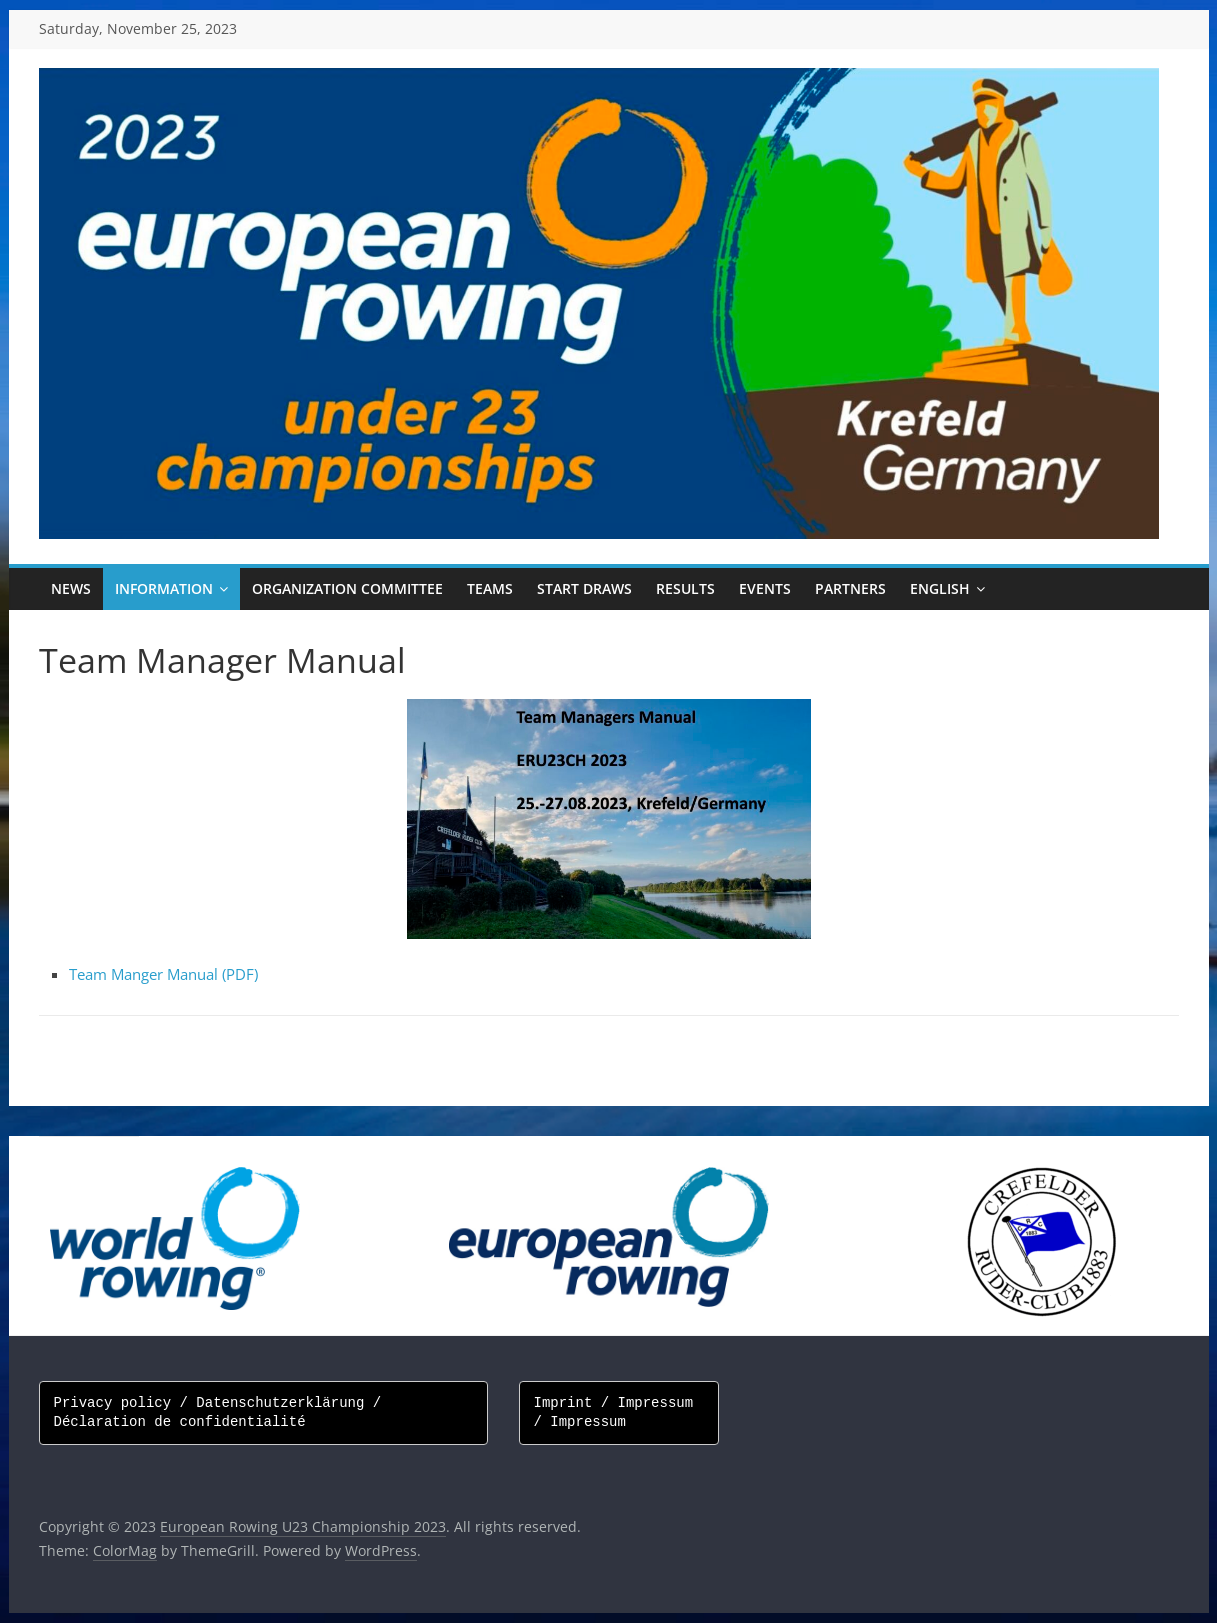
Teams (490, 588)
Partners (850, 588)
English (940, 588)
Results (685, 588)
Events (765, 588)
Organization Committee (347, 588)
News (71, 588)
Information (164, 588)
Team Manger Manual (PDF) (163, 974)
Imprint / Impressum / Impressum (618, 1413)
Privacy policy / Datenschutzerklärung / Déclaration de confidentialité (222, 1413)
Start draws (584, 588)
